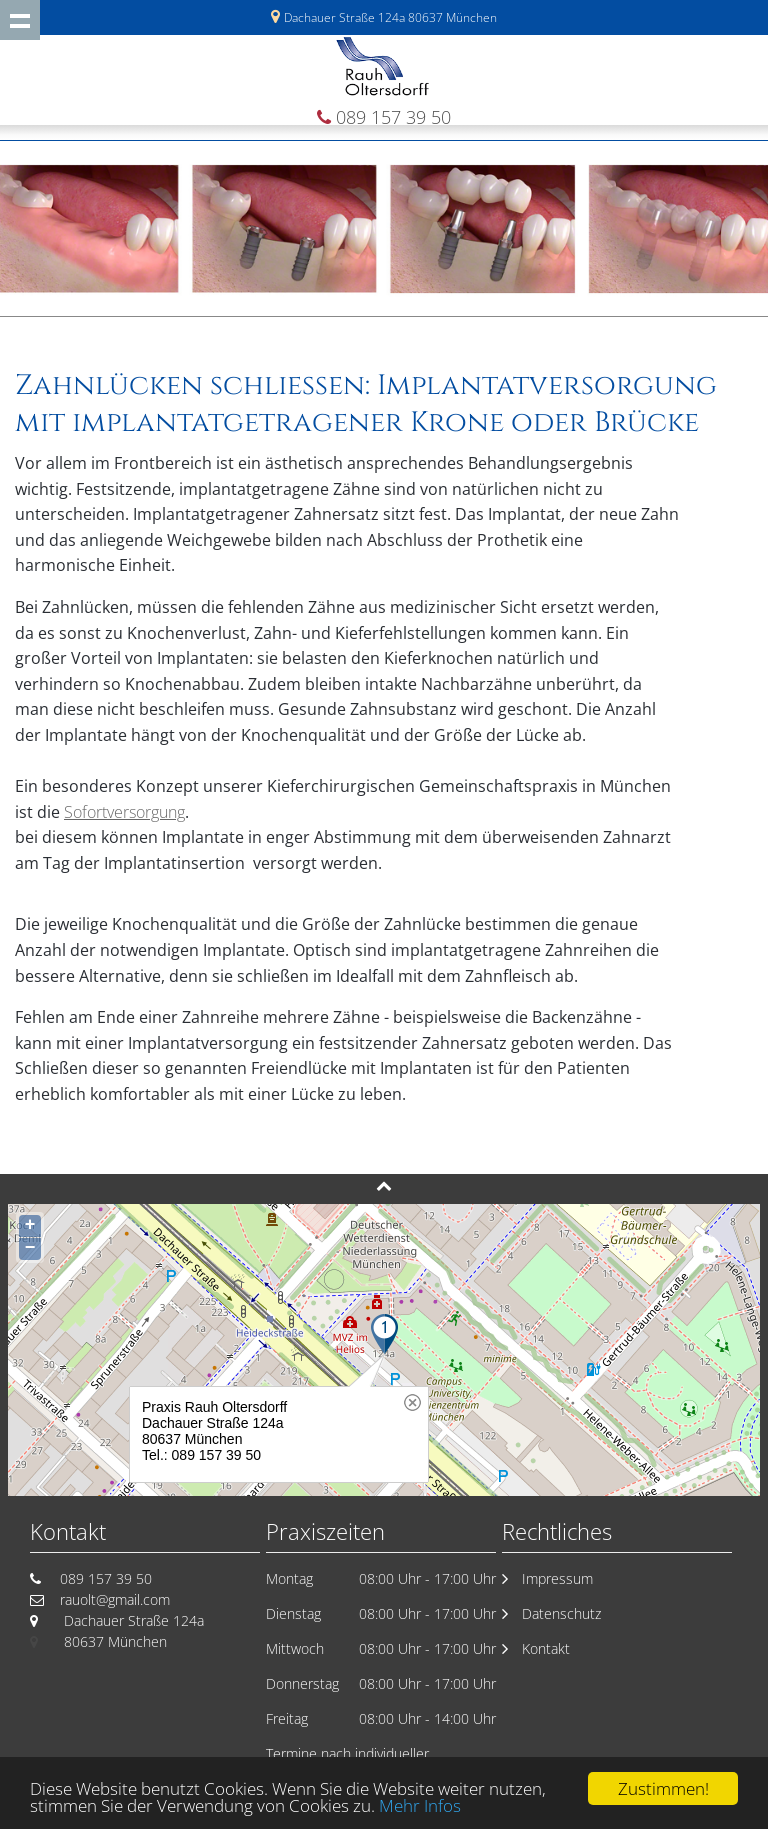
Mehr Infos (420, 1807)
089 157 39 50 (393, 117)
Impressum (557, 1578)
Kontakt (546, 1648)
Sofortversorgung (124, 812)
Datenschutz (561, 1613)
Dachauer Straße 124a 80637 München (390, 17)
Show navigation (20, 20)
